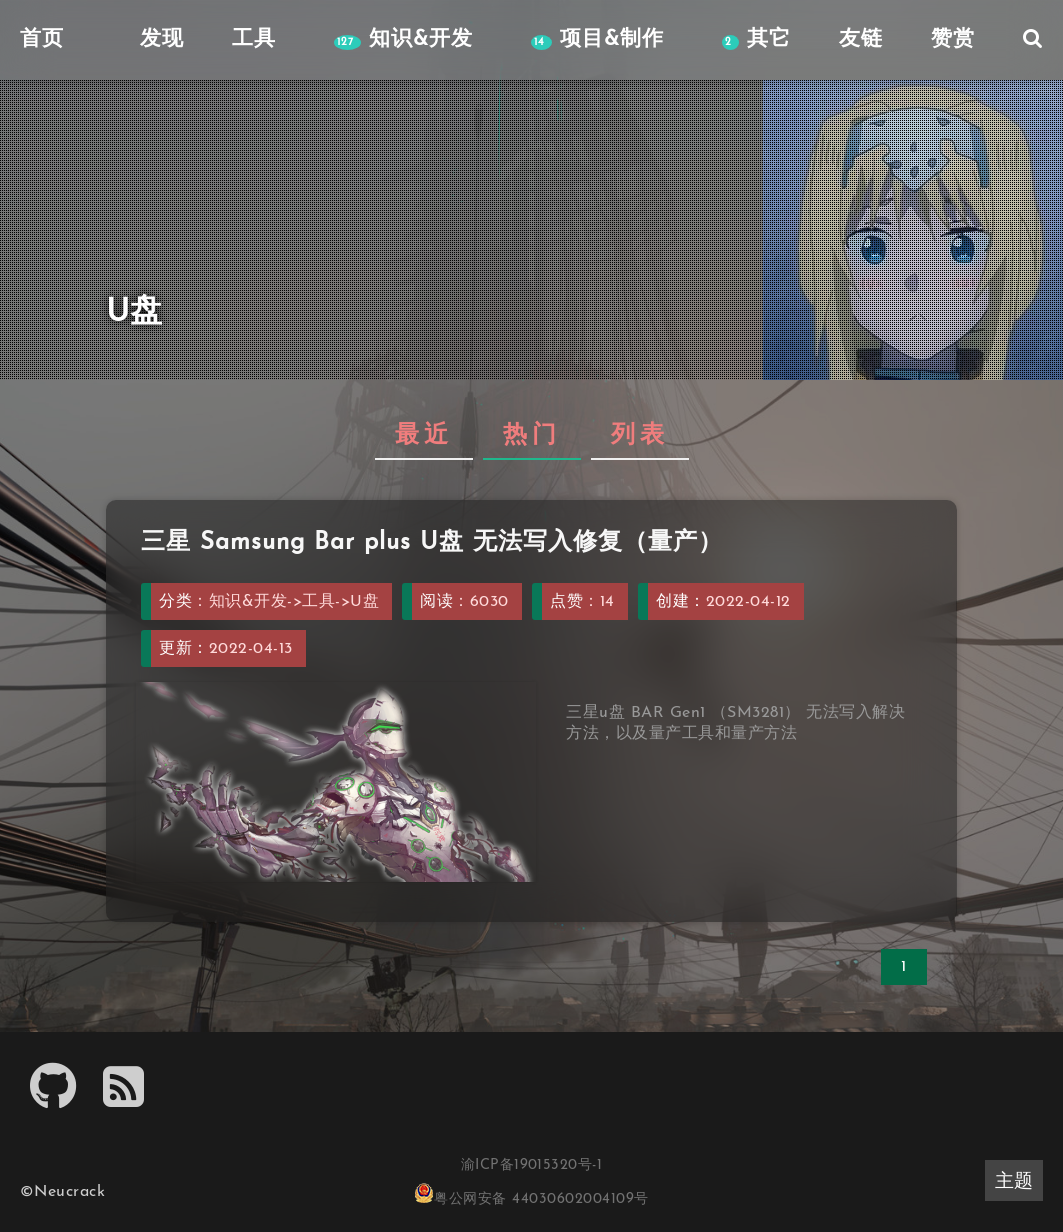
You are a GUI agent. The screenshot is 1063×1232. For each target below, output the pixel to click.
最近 (424, 436)
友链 (861, 39)
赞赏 (953, 39)
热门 (532, 436)
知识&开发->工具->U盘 (294, 602)
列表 (640, 436)
